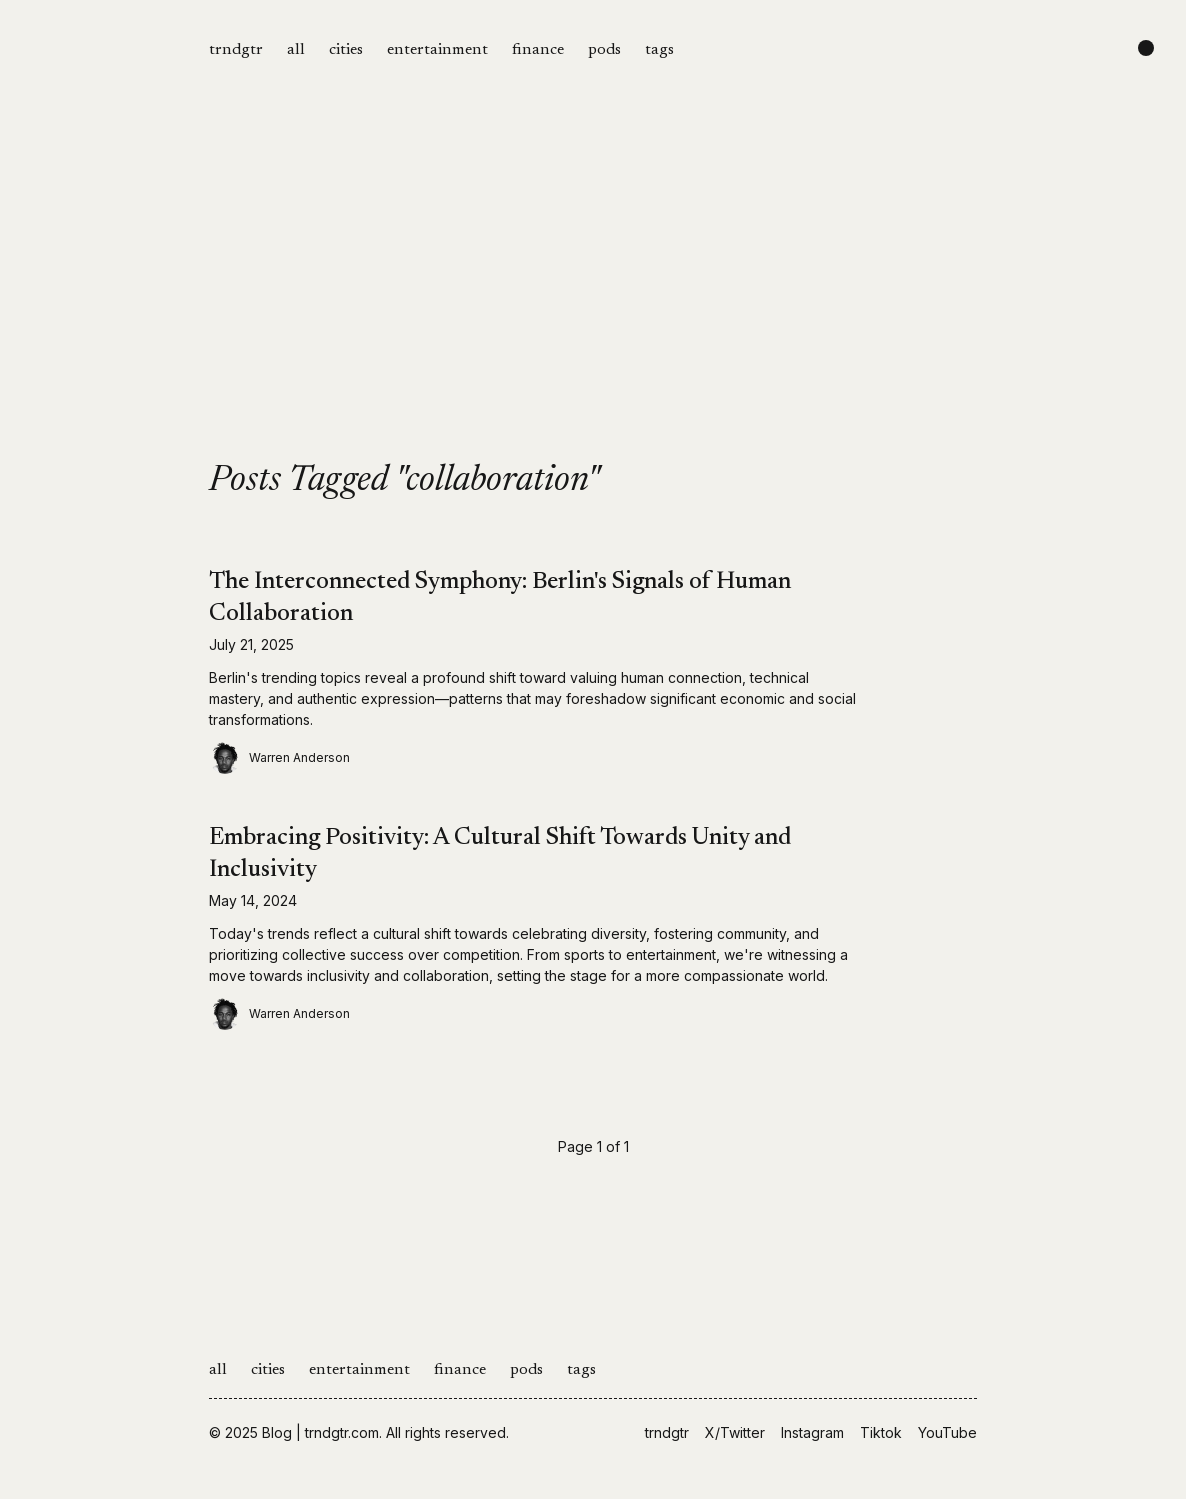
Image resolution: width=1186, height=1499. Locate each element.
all (296, 50)
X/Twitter (735, 1432)
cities (346, 50)
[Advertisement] (593, 312)
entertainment (437, 50)
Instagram (812, 1432)
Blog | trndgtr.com (320, 1432)
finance (538, 50)
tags (659, 50)
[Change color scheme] (1146, 48)
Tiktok (881, 1432)
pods (604, 50)
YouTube (947, 1432)
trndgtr (236, 50)
